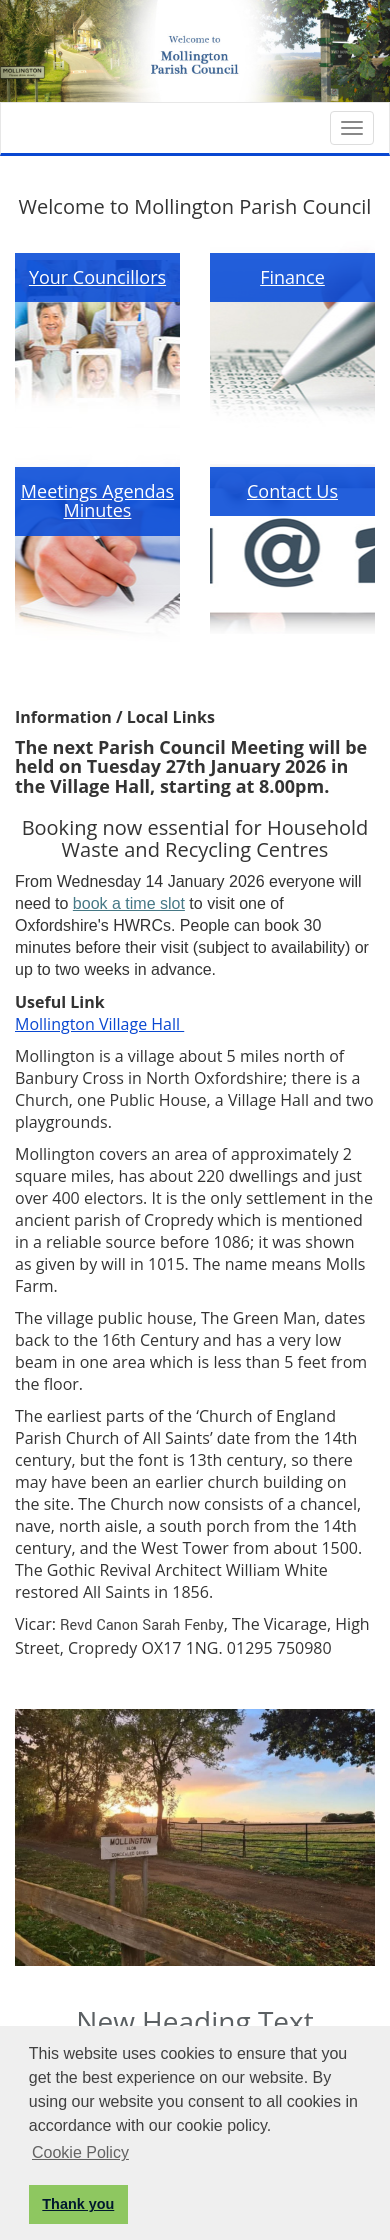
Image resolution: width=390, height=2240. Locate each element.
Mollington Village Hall (99, 1024)
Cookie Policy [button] (80, 2152)
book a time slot (129, 903)
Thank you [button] (78, 2204)
